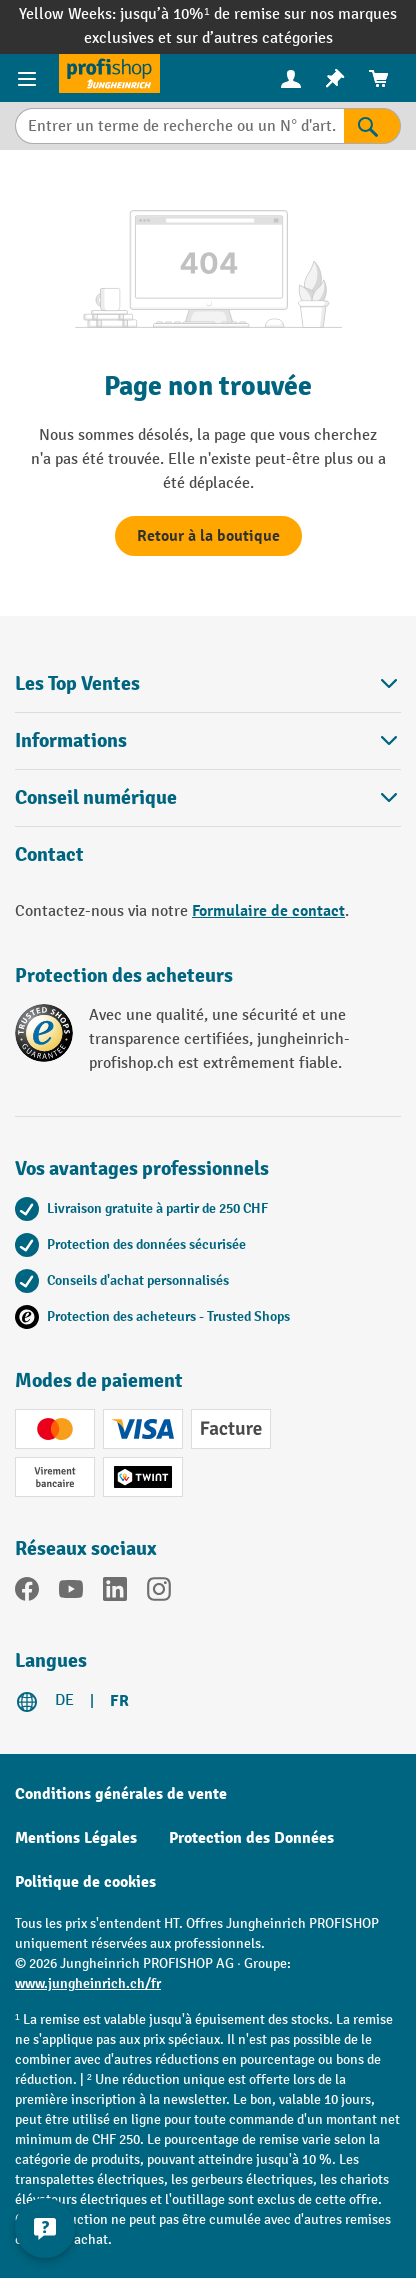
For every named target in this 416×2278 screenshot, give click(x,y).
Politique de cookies (85, 1882)
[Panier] (379, 78)
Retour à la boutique (208, 536)
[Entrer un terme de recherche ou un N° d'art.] (179, 126)
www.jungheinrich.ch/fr (88, 1983)
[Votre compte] (291, 78)
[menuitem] (291, 78)
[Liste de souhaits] (335, 78)
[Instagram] (159, 1593)
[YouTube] (71, 1593)
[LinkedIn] (115, 1593)
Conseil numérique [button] (208, 797)
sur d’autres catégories (254, 38)
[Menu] (29, 78)
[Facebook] (27, 1593)
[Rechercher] (372, 126)
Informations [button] (208, 740)
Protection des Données (251, 1838)
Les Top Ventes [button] (208, 683)
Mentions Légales (76, 1838)
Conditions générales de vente (121, 1794)
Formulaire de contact (268, 911)
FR (119, 1701)
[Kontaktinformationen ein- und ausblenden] (45, 2228)
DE (64, 1700)
